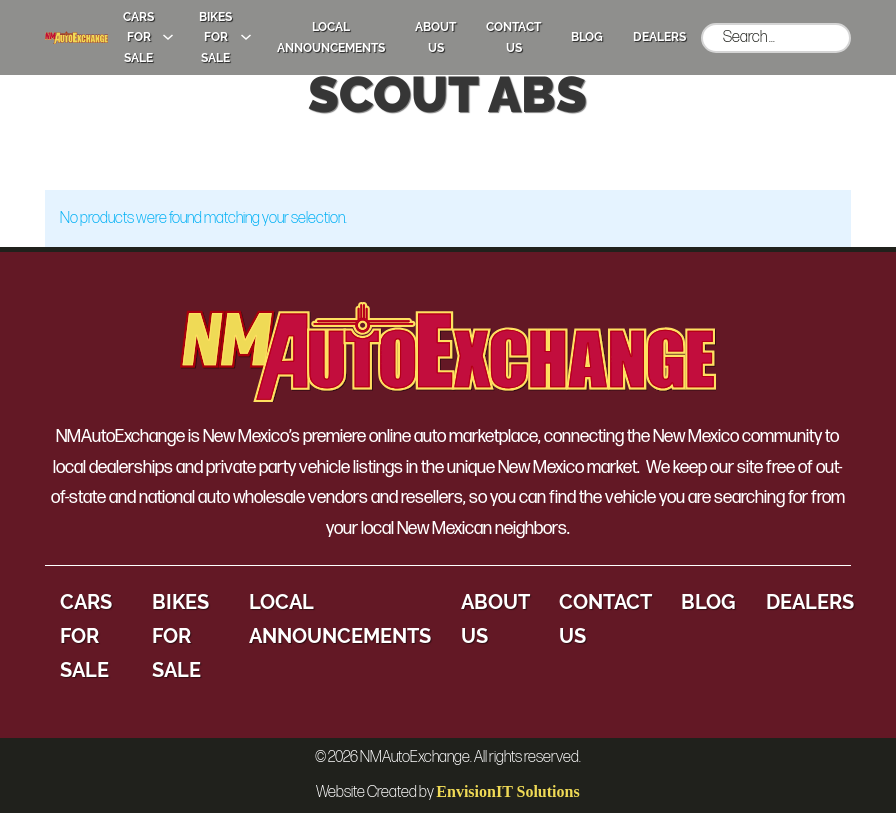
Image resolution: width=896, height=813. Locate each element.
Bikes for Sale (215, 37)
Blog (587, 37)
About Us (435, 37)
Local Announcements (331, 37)
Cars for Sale (138, 37)
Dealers (659, 37)
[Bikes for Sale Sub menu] (246, 37)
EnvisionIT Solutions (507, 791)
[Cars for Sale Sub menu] (168, 37)
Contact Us (513, 37)
